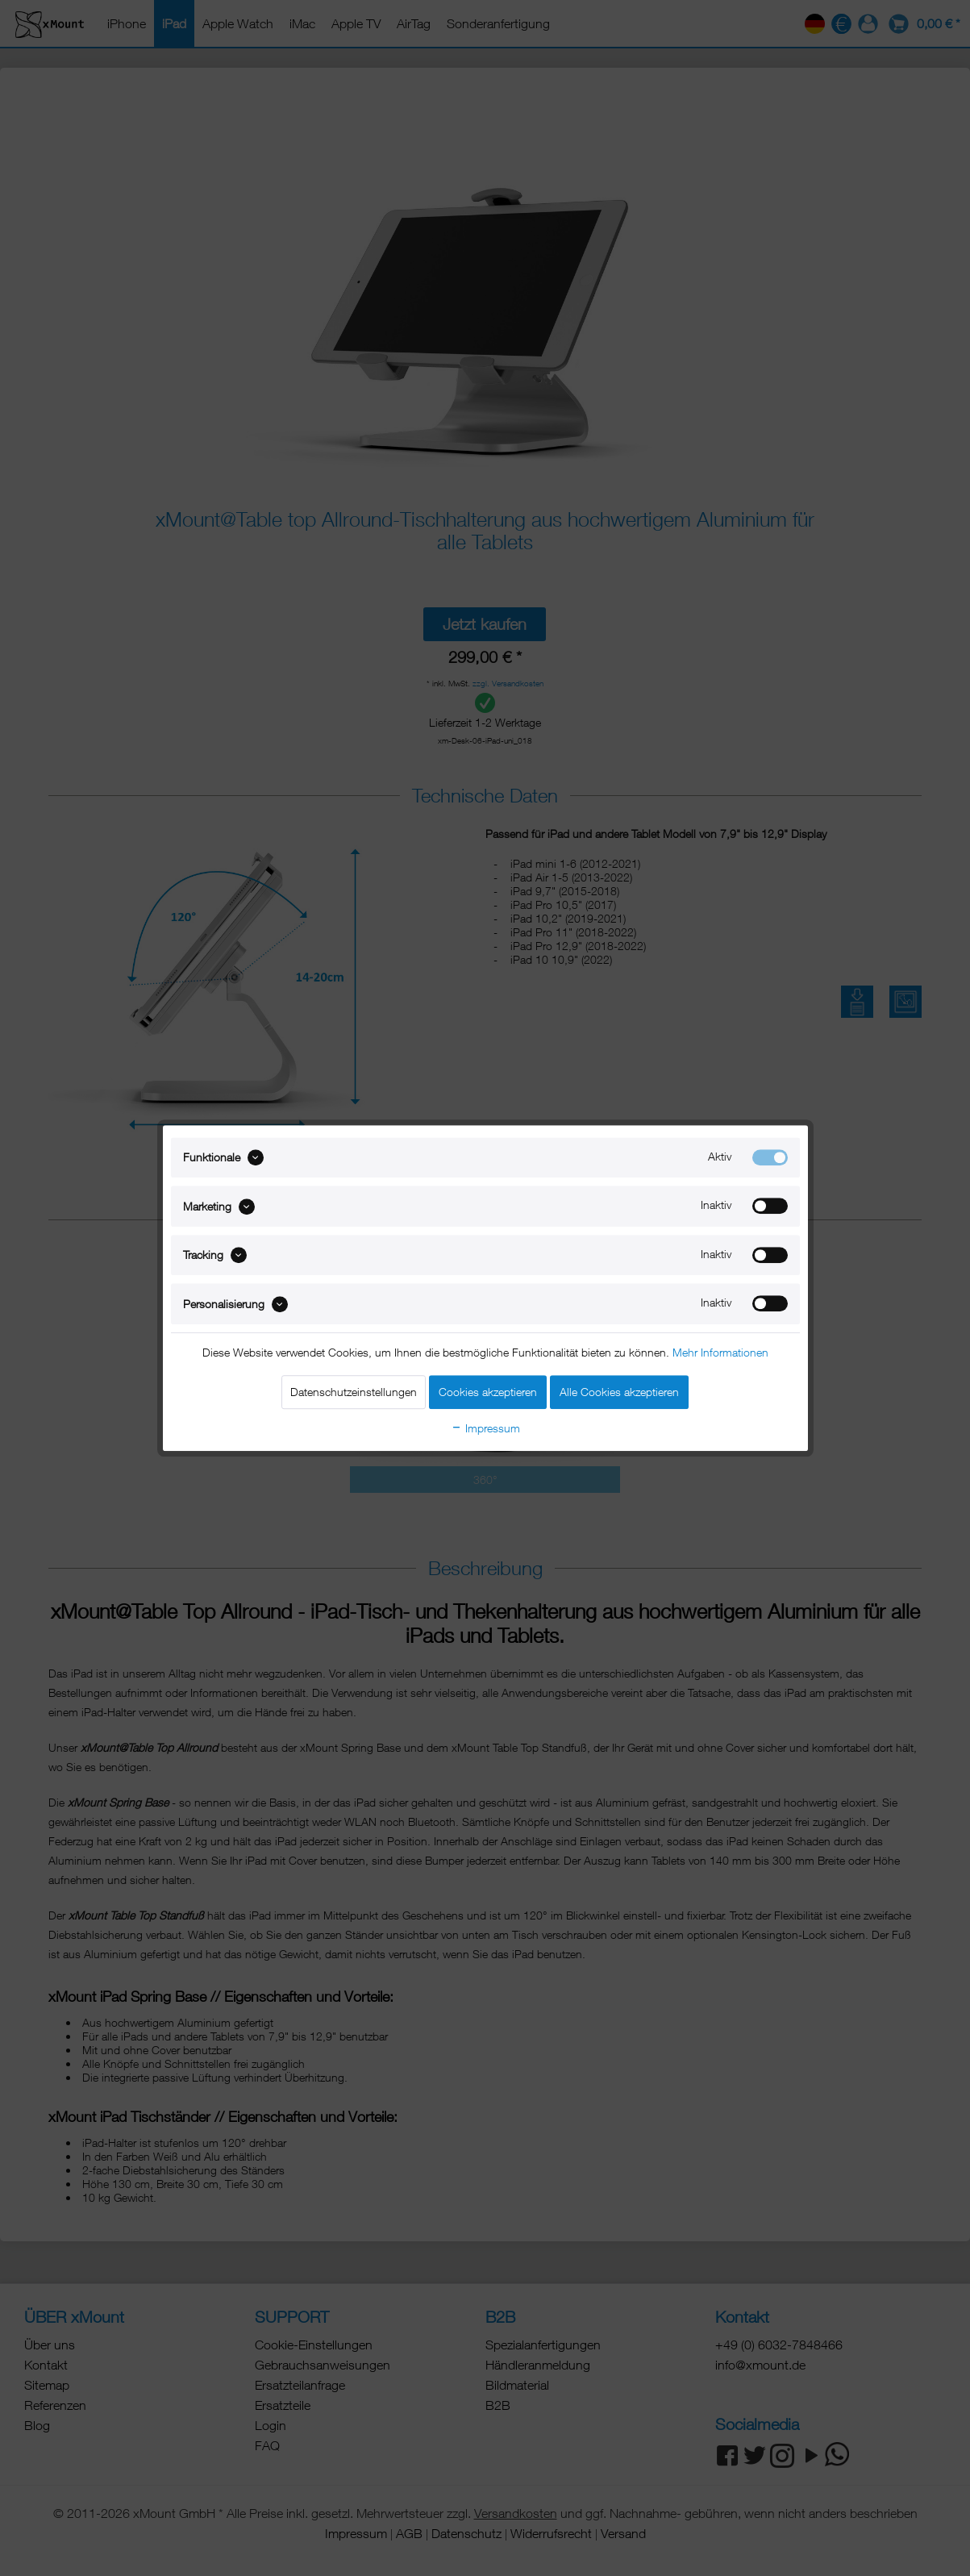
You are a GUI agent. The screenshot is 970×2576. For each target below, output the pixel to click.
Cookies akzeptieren (488, 1391)
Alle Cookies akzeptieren (619, 1391)
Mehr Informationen (720, 1352)
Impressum (485, 1428)
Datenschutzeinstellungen (353, 1391)
